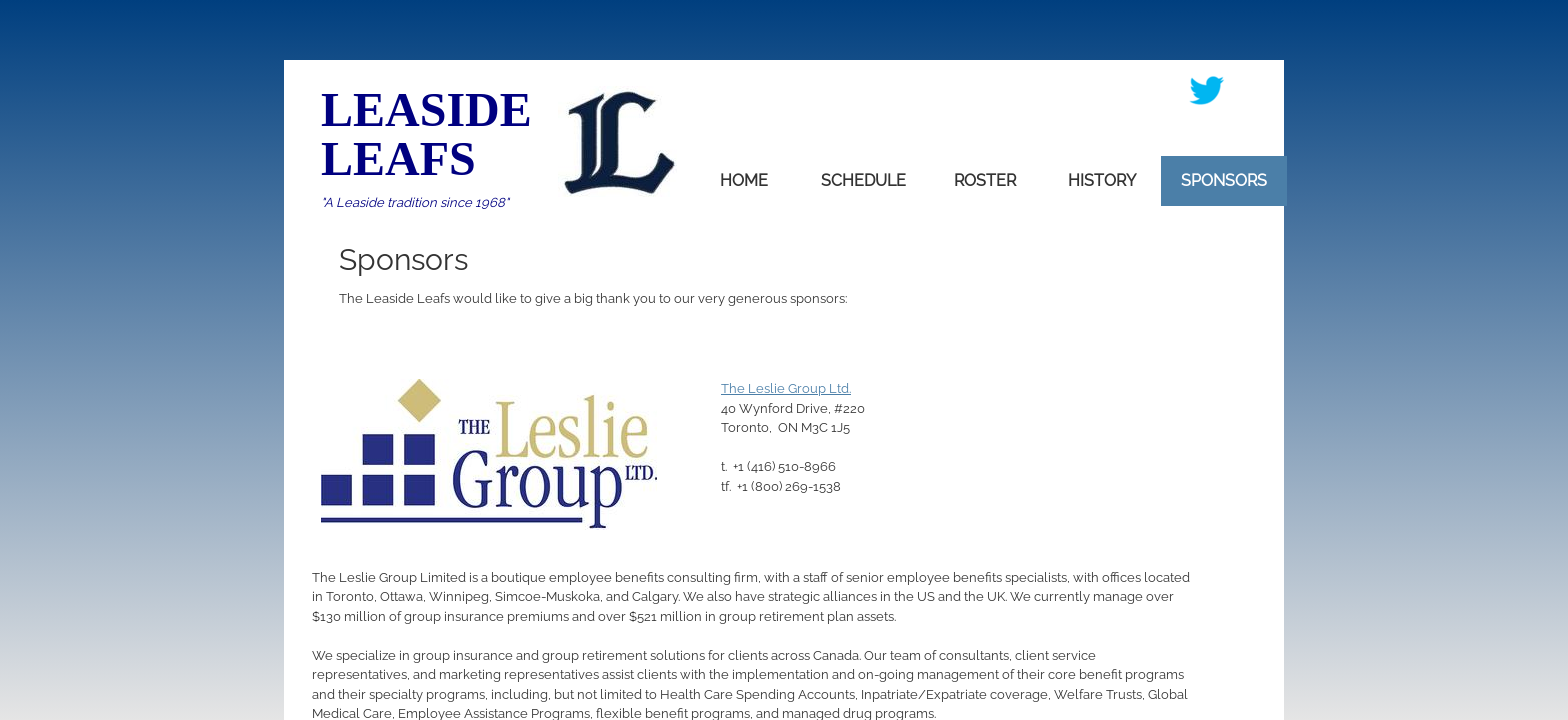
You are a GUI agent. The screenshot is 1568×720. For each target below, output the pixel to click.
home (744, 180)
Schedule (863, 180)
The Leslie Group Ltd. (786, 388)
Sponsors (1224, 180)
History (1102, 180)
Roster (985, 180)
